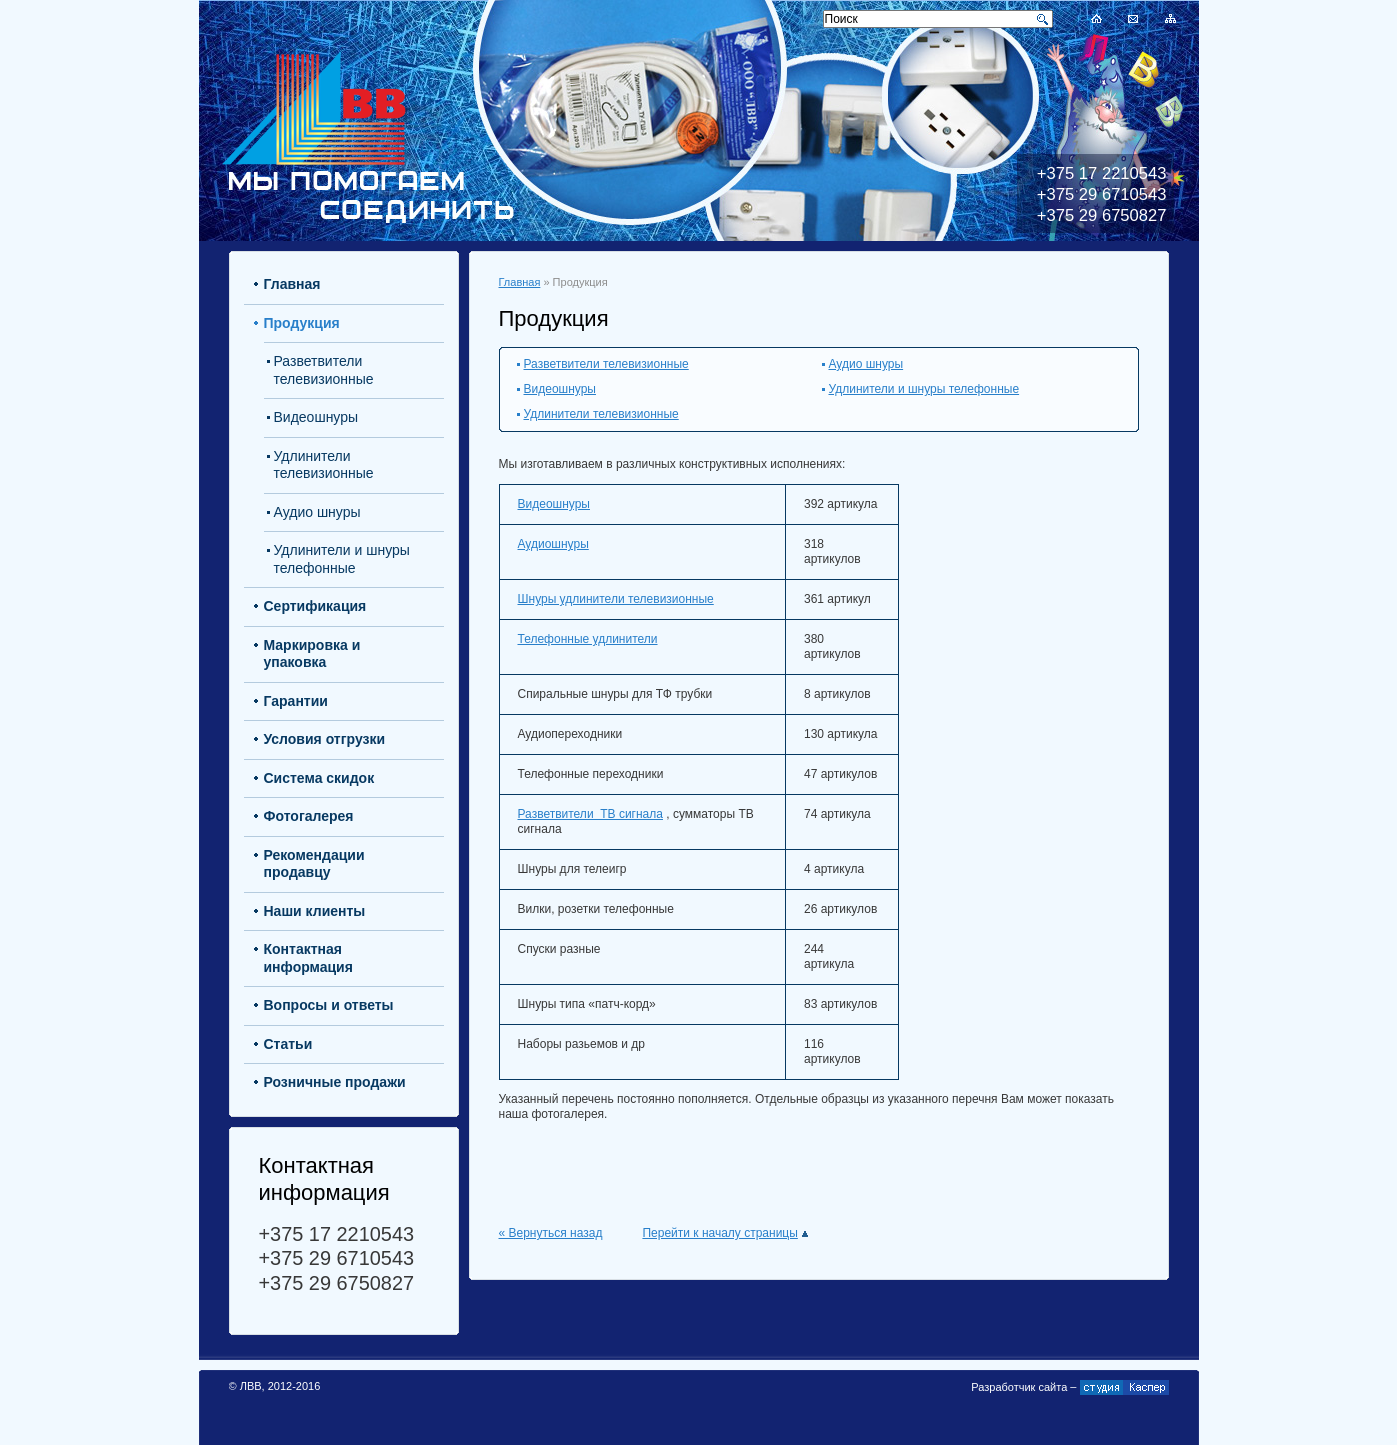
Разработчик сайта (1019, 1387)
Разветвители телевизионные (606, 364)
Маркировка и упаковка (312, 654)
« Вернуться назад (551, 1233)
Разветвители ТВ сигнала (590, 814)
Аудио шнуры (866, 364)
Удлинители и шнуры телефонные (924, 389)
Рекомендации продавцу (314, 864)
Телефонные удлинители (588, 639)
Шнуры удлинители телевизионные (616, 599)
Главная (520, 282)
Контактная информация (308, 958)
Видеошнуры (560, 389)
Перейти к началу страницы (724, 1233)
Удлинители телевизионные (601, 414)
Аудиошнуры (553, 544)
